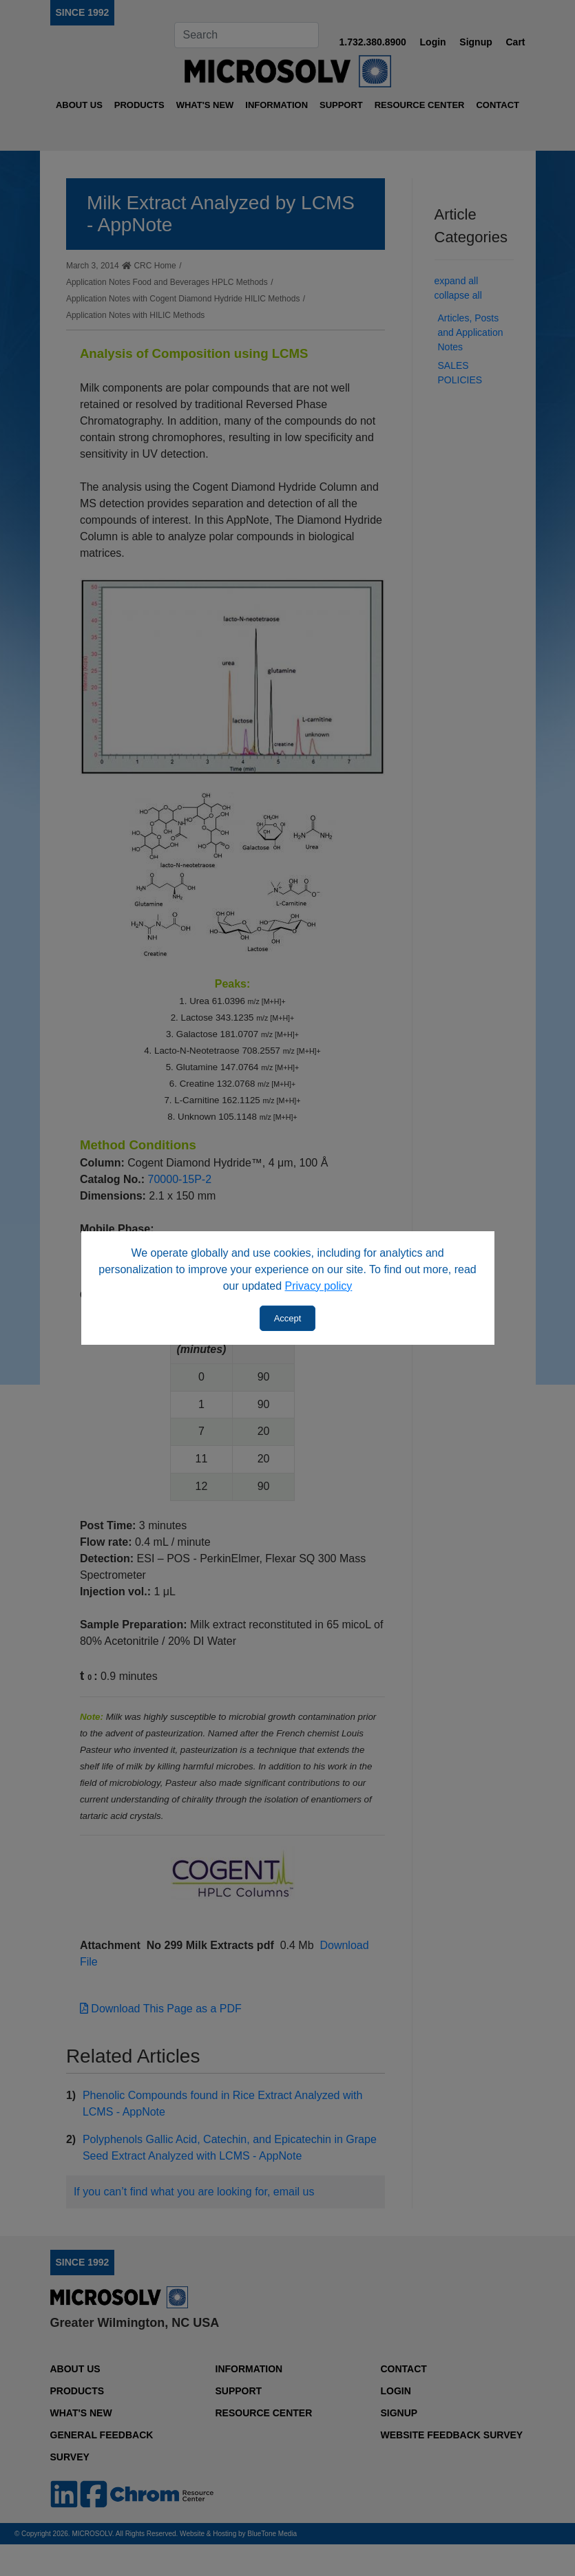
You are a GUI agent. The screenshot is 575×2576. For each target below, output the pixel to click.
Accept (288, 1318)
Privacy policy (319, 1286)
